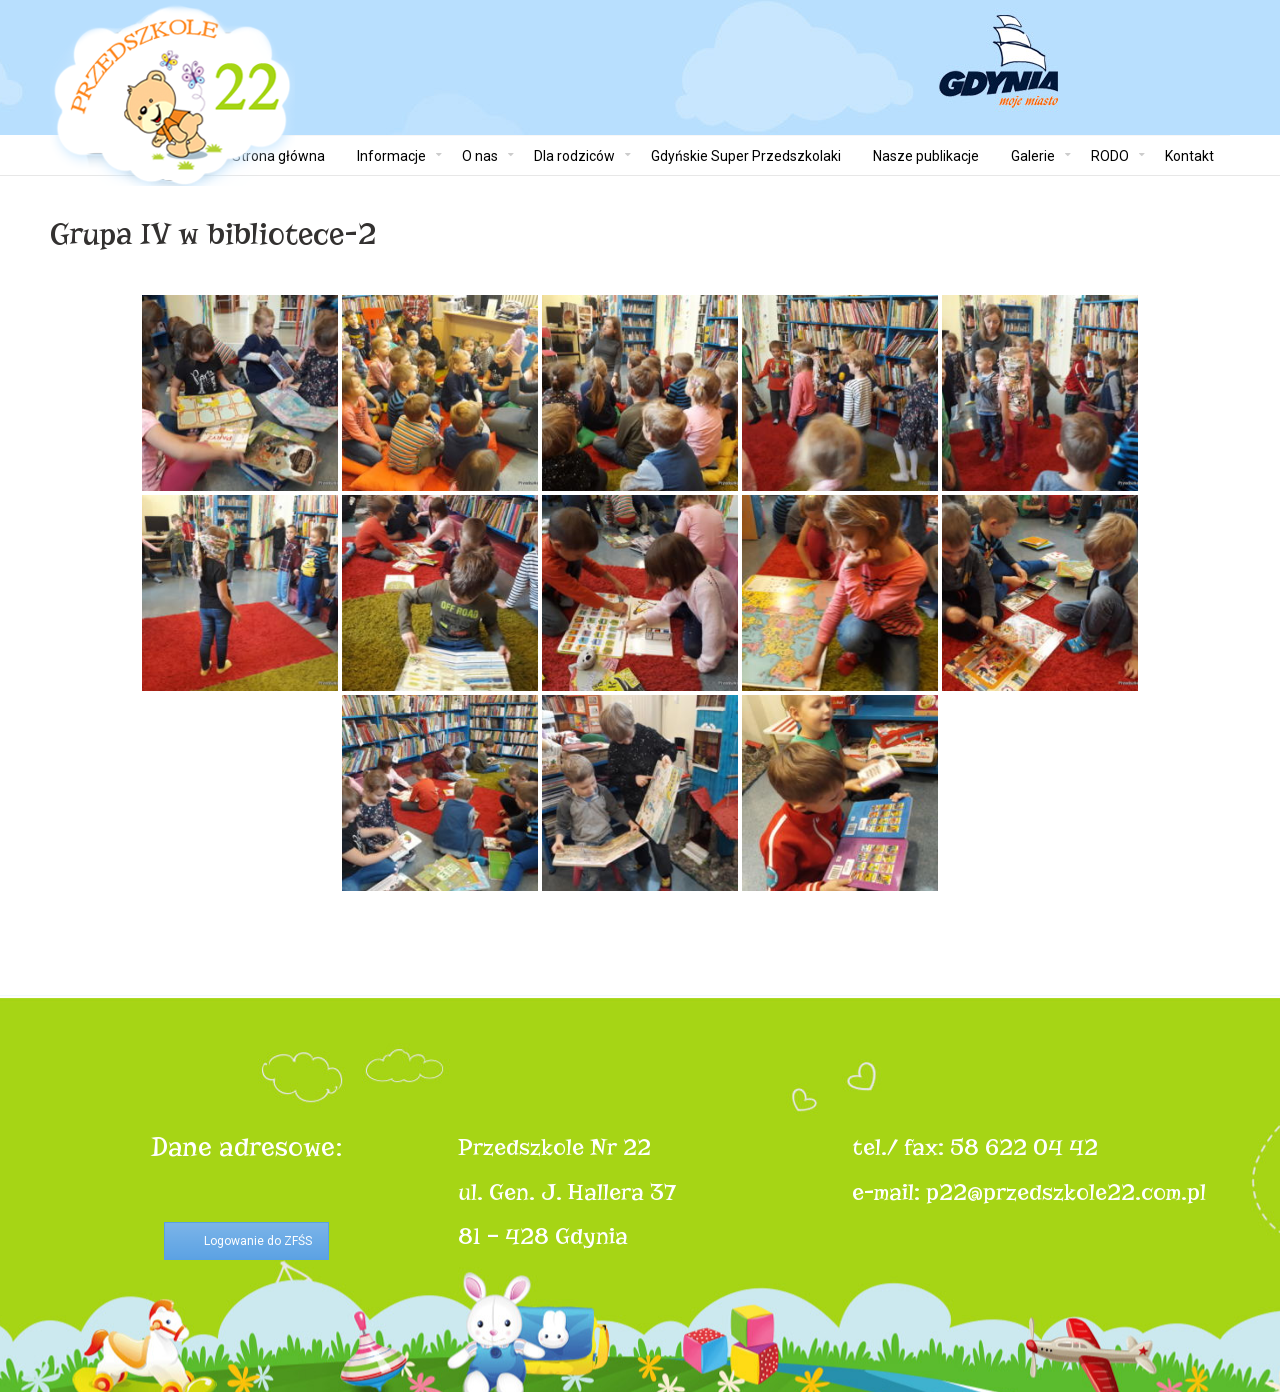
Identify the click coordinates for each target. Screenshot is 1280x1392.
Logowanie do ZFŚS (258, 1241)
